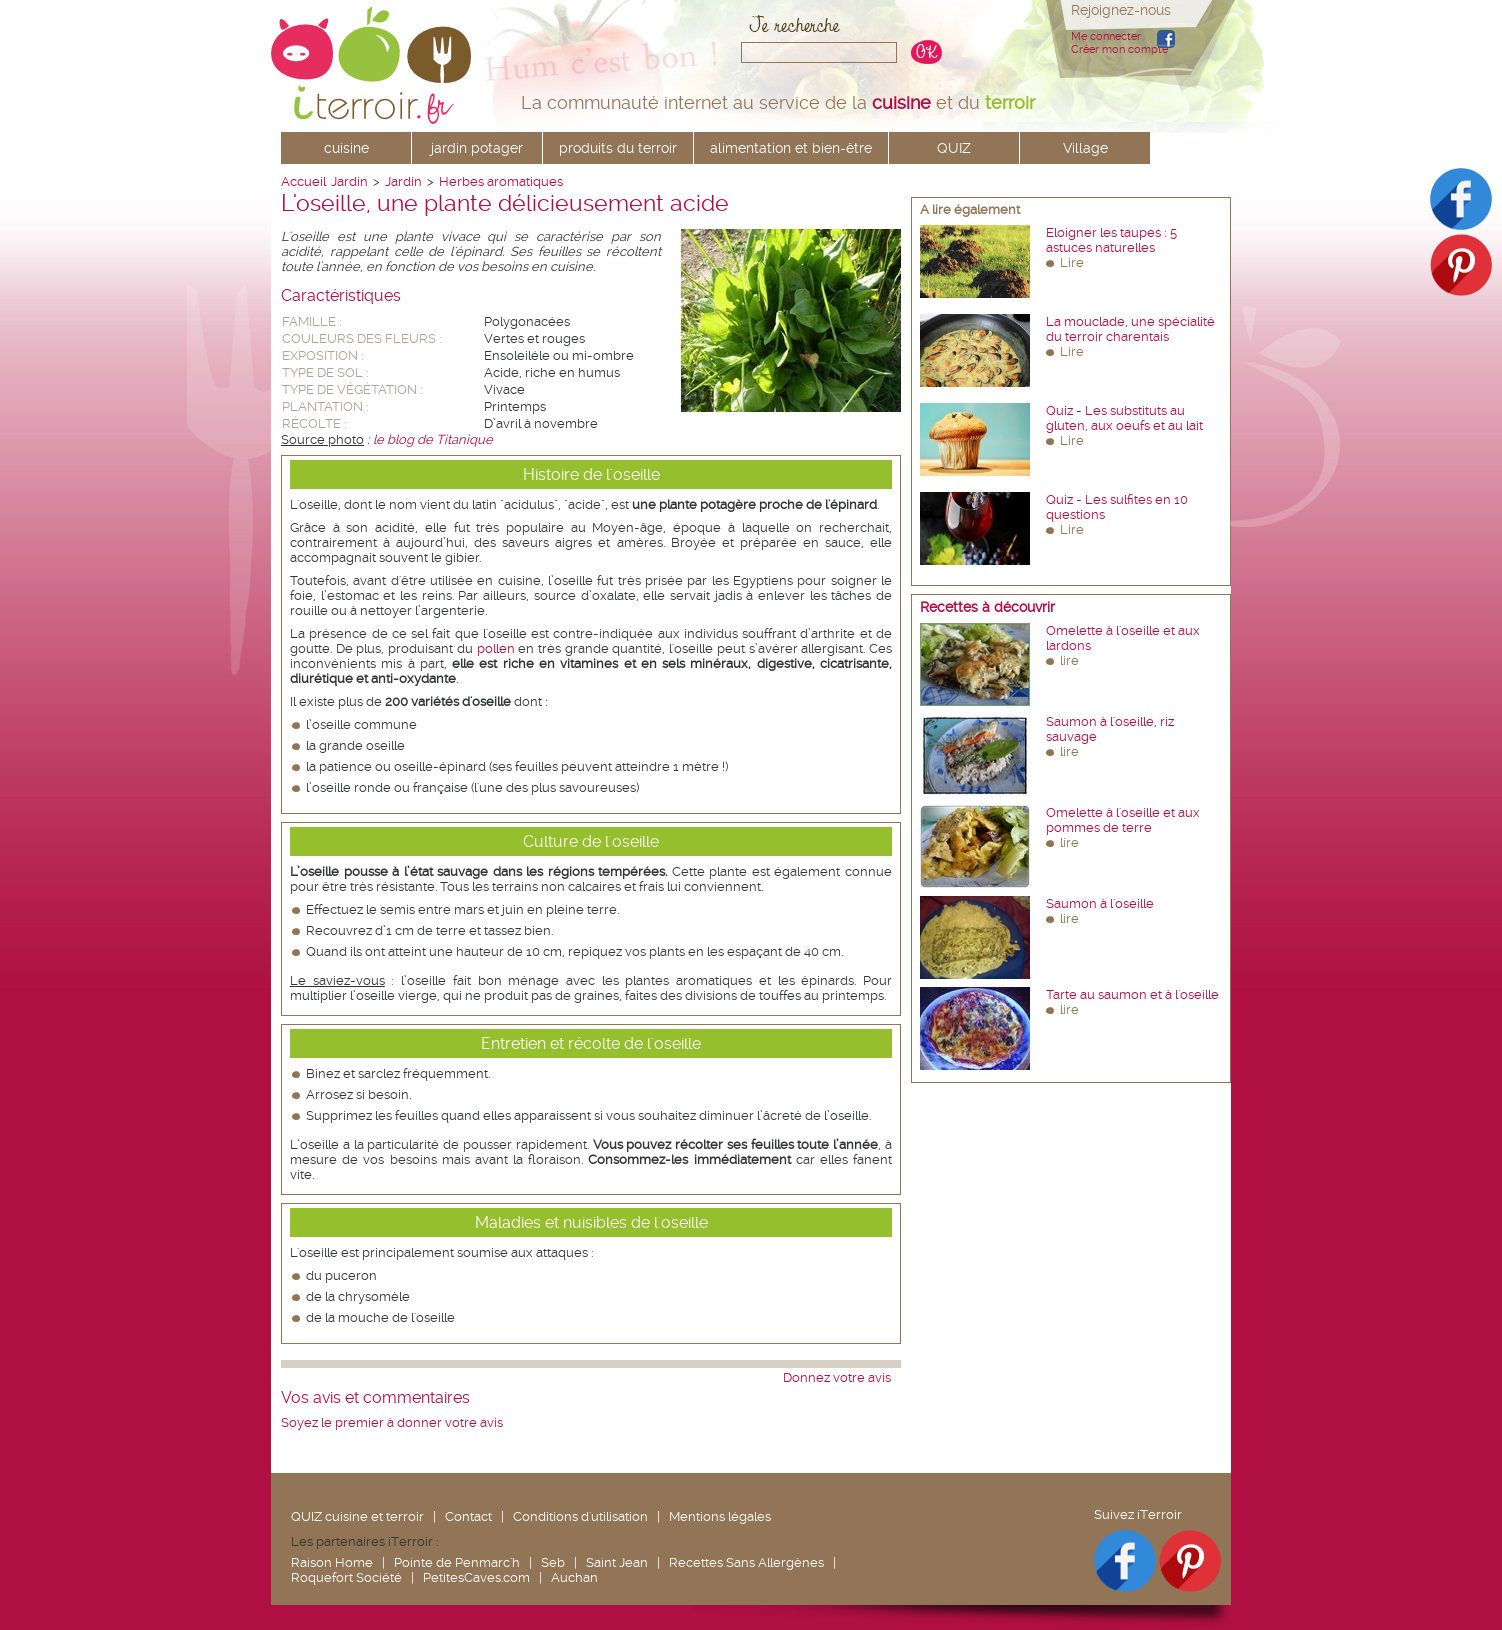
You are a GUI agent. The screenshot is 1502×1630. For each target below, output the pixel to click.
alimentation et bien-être (791, 148)
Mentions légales (720, 1516)
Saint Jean (617, 1562)
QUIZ (954, 148)
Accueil (303, 181)
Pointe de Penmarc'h (457, 1562)
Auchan (574, 1577)
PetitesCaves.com (476, 1577)
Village (1085, 148)
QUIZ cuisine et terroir (357, 1516)
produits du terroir (618, 148)
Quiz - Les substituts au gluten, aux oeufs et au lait (1124, 418)
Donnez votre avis (837, 1377)
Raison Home (332, 1562)
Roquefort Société (346, 1577)
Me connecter (1106, 36)
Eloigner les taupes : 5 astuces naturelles (1111, 240)
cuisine (346, 148)
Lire (1072, 262)
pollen (496, 648)
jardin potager (477, 148)
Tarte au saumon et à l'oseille (1132, 994)
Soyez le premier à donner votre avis (392, 1422)
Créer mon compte (1119, 49)
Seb (553, 1562)
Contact (468, 1516)
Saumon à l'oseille (1100, 903)
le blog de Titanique (433, 439)
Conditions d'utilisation (580, 1516)
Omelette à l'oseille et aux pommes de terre (1123, 820)
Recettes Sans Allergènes (746, 1562)
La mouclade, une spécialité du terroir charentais (1130, 329)
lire (1069, 660)
